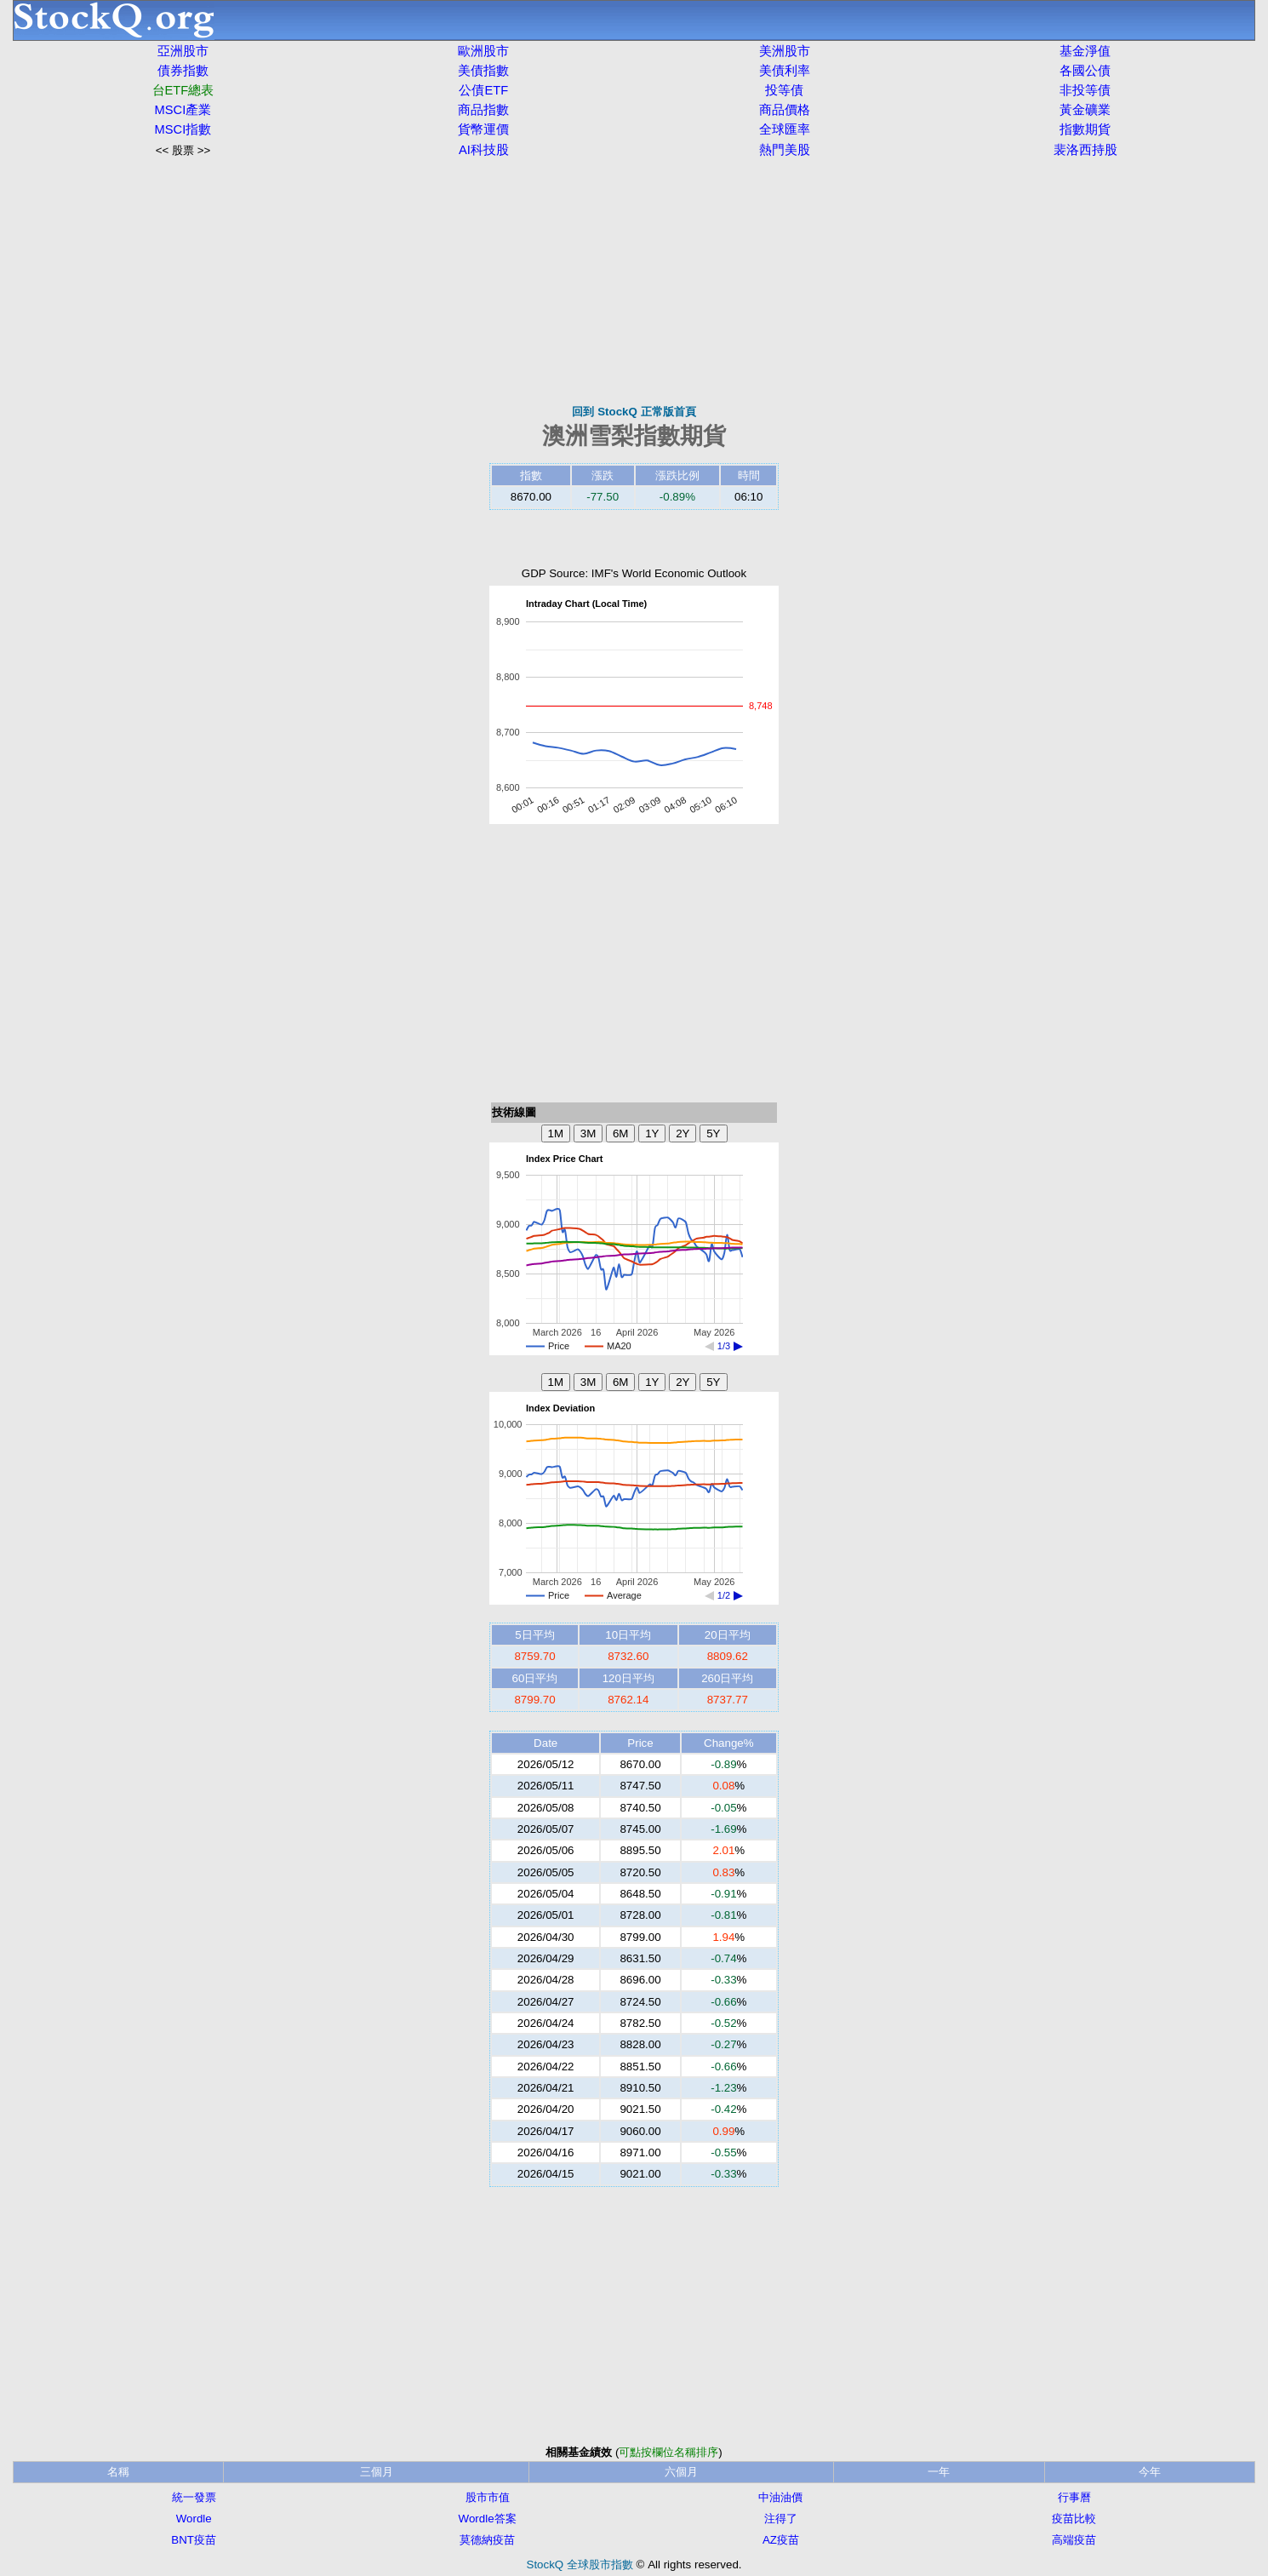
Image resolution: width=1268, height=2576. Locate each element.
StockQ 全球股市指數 (580, 2564)
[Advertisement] (634, 281)
